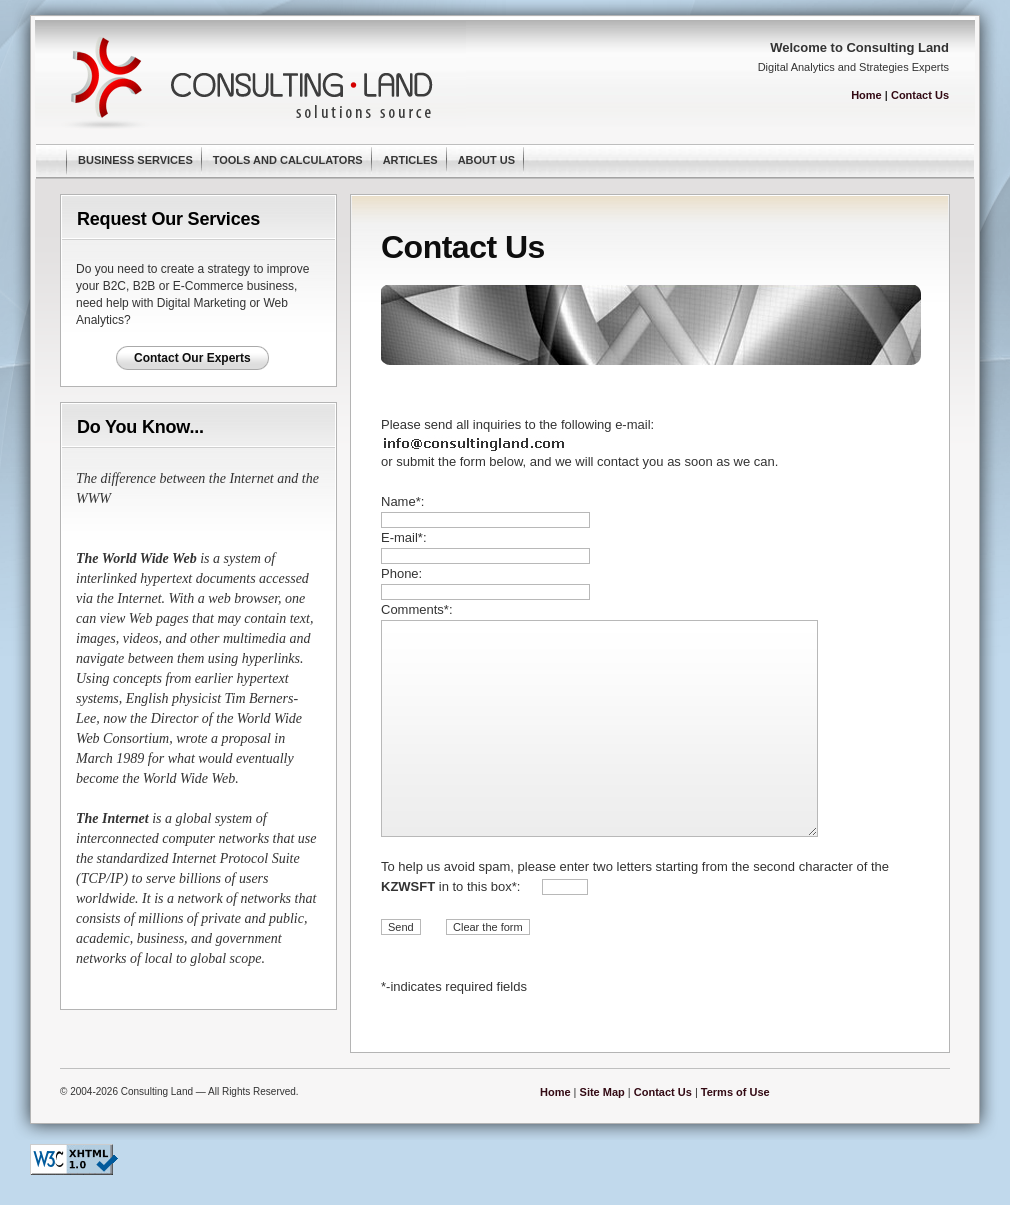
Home (866, 95)
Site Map (602, 1092)
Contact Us (920, 95)
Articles (410, 160)
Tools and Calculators (288, 160)
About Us (486, 160)
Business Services (135, 160)
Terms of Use (735, 1092)
